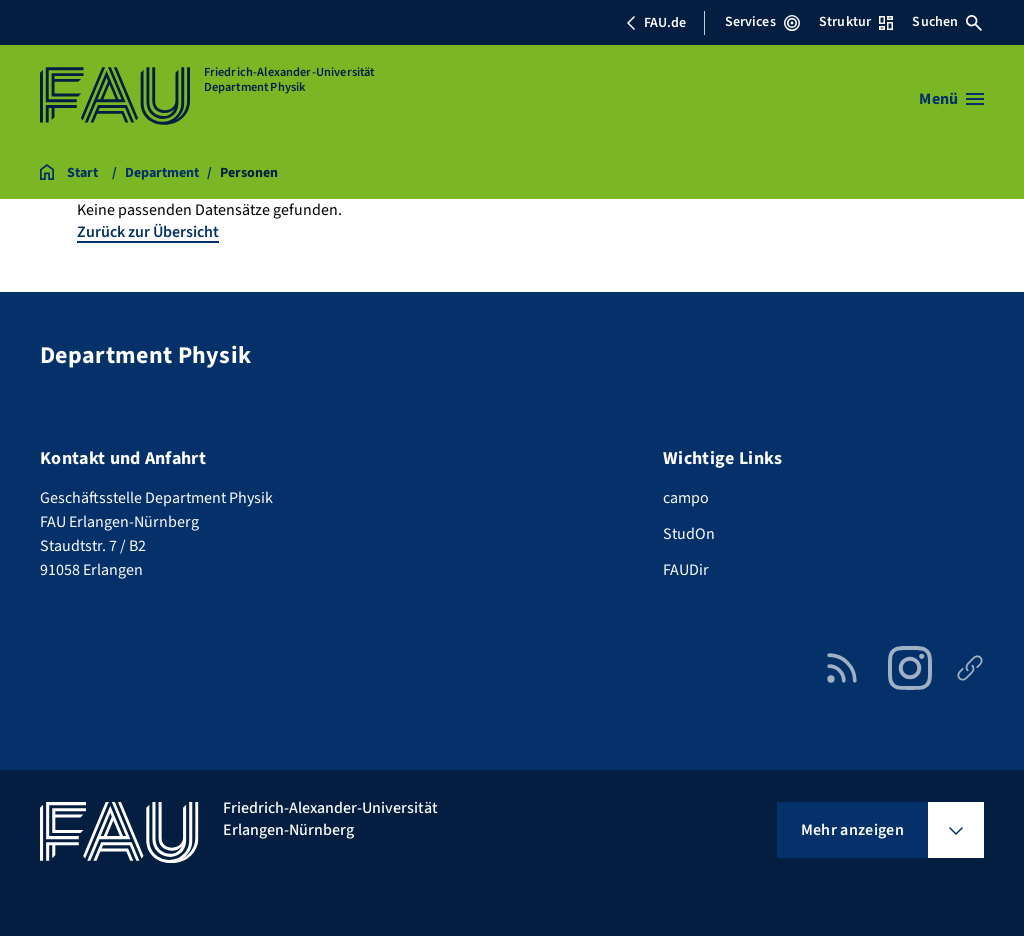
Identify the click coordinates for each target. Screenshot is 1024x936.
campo (686, 498)
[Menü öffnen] (951, 99)
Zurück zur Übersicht (148, 232)
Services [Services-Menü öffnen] (762, 22)
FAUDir (686, 570)
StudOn (689, 534)
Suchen (947, 22)
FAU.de (656, 23)
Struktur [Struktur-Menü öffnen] (856, 22)
